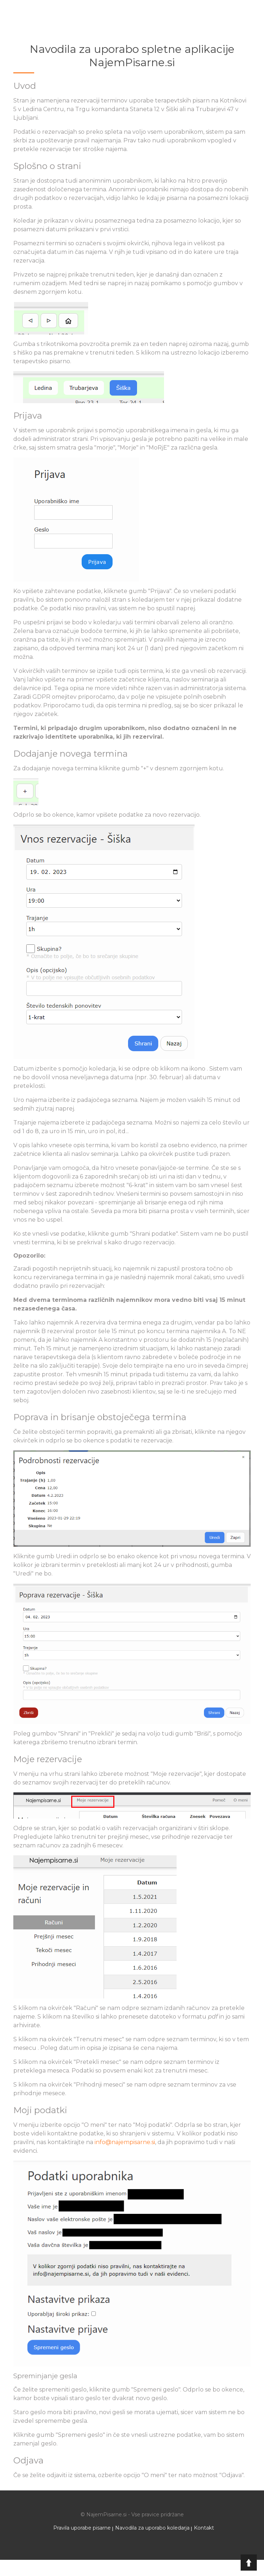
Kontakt (204, 2528)
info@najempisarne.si (125, 2142)
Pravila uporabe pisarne (82, 2528)
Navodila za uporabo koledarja (152, 2528)
